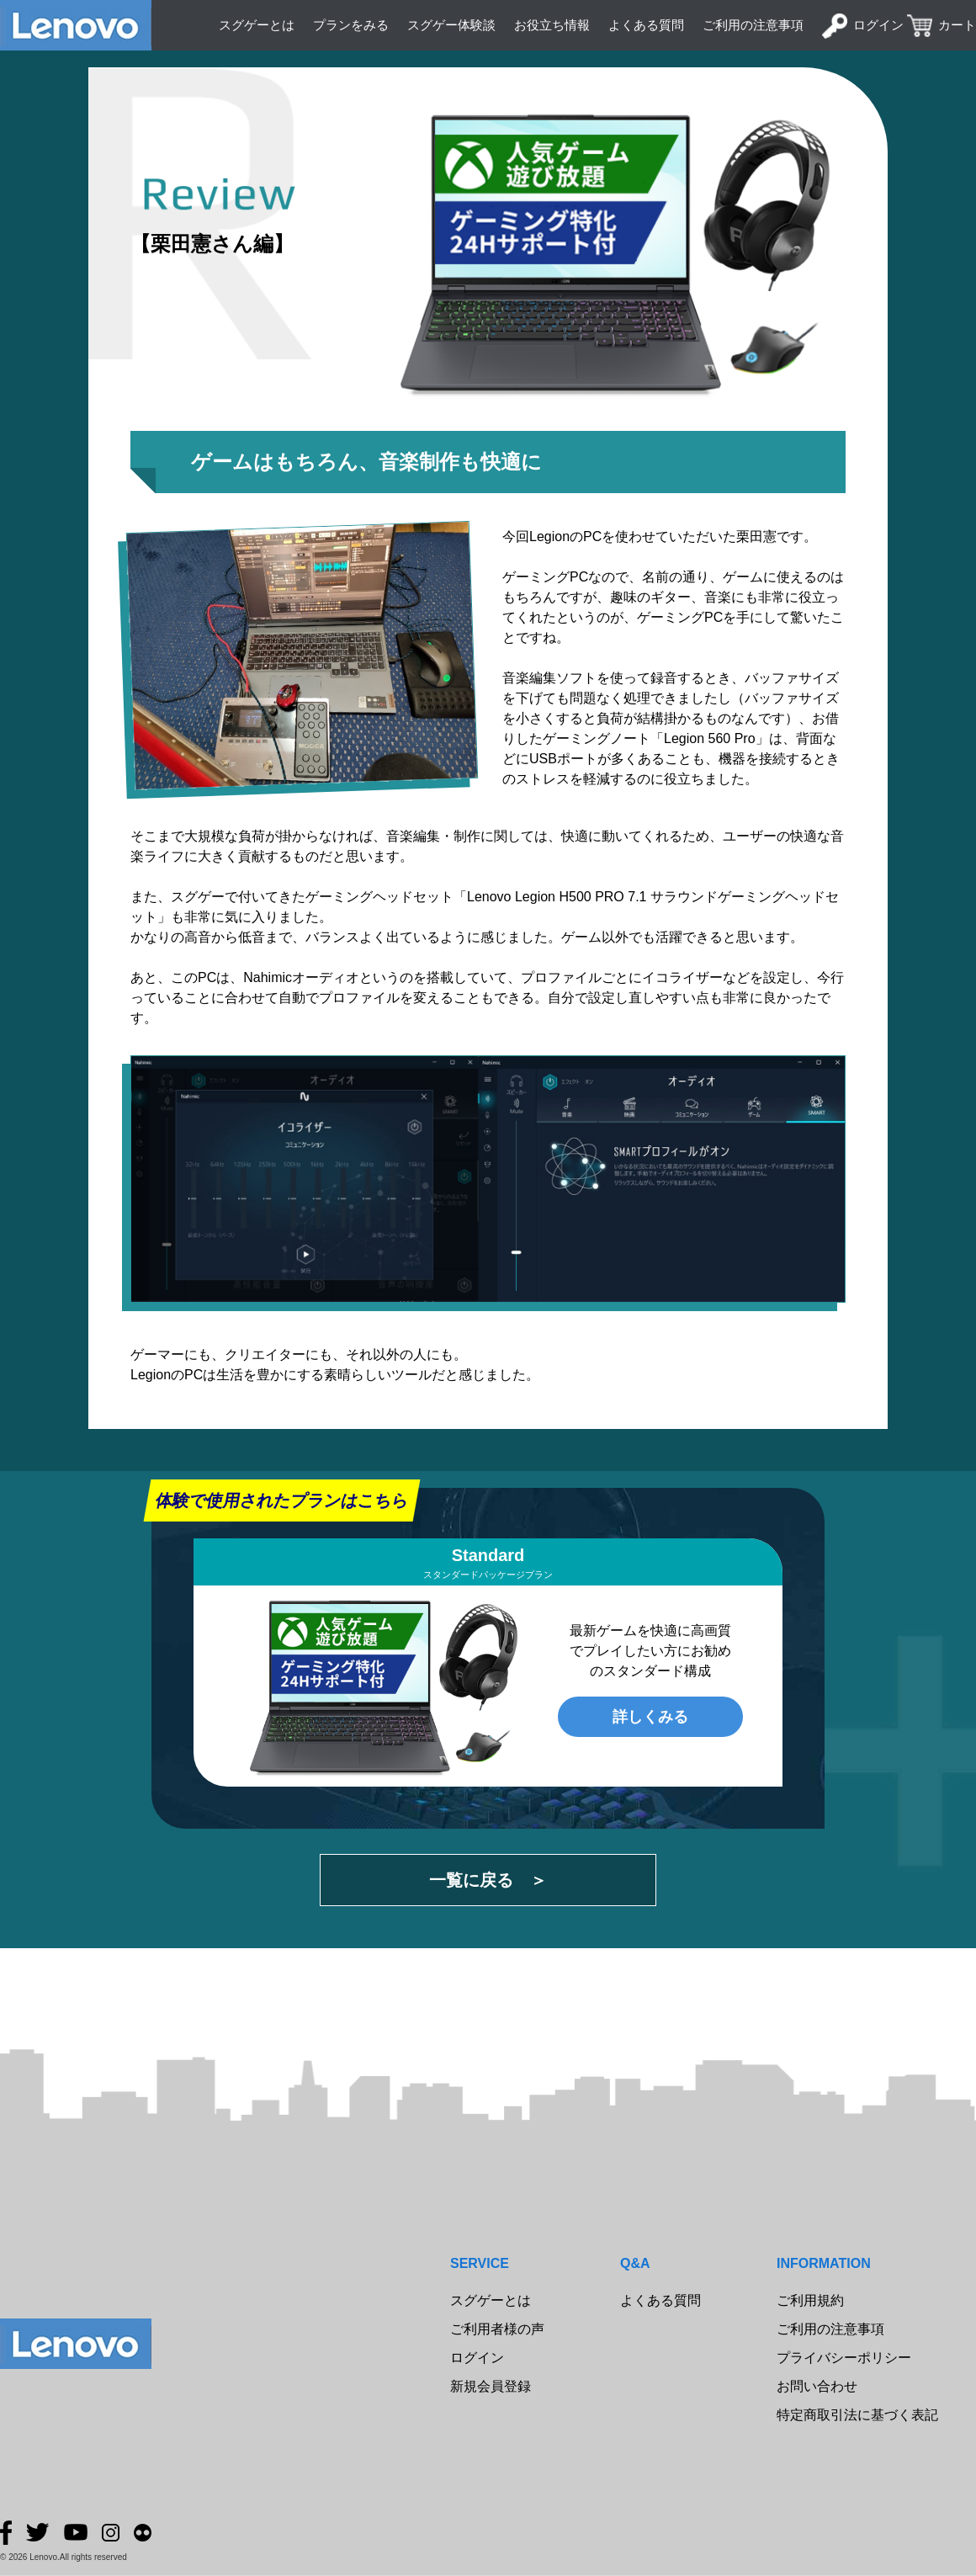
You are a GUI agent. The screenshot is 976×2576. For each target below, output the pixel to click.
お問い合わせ (817, 2386)
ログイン (878, 25)
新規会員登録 (490, 2386)
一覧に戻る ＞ (488, 1880)
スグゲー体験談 (451, 25)
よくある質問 (646, 25)
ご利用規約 (810, 2300)
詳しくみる (650, 1716)
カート (957, 25)
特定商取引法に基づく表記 (857, 2415)
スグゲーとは (256, 25)
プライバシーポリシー (844, 2357)
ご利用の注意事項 (753, 25)
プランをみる (351, 25)
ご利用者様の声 (497, 2329)
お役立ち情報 (552, 25)
